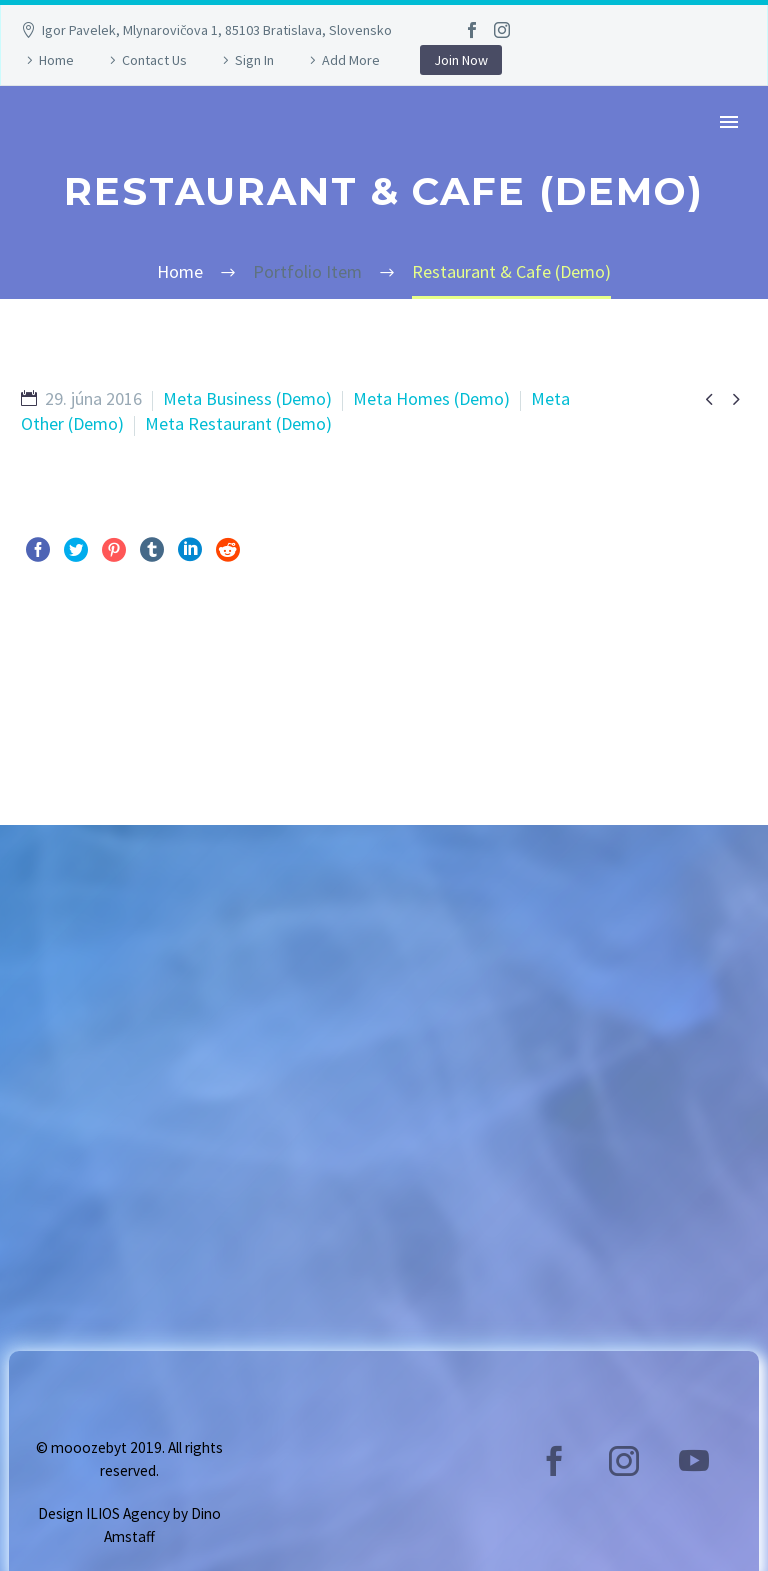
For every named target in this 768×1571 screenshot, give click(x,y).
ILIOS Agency (128, 1513)
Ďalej (704, 674)
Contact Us (154, 60)
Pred (60, 674)
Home (56, 60)
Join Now (461, 60)
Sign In (254, 60)
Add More (351, 60)
